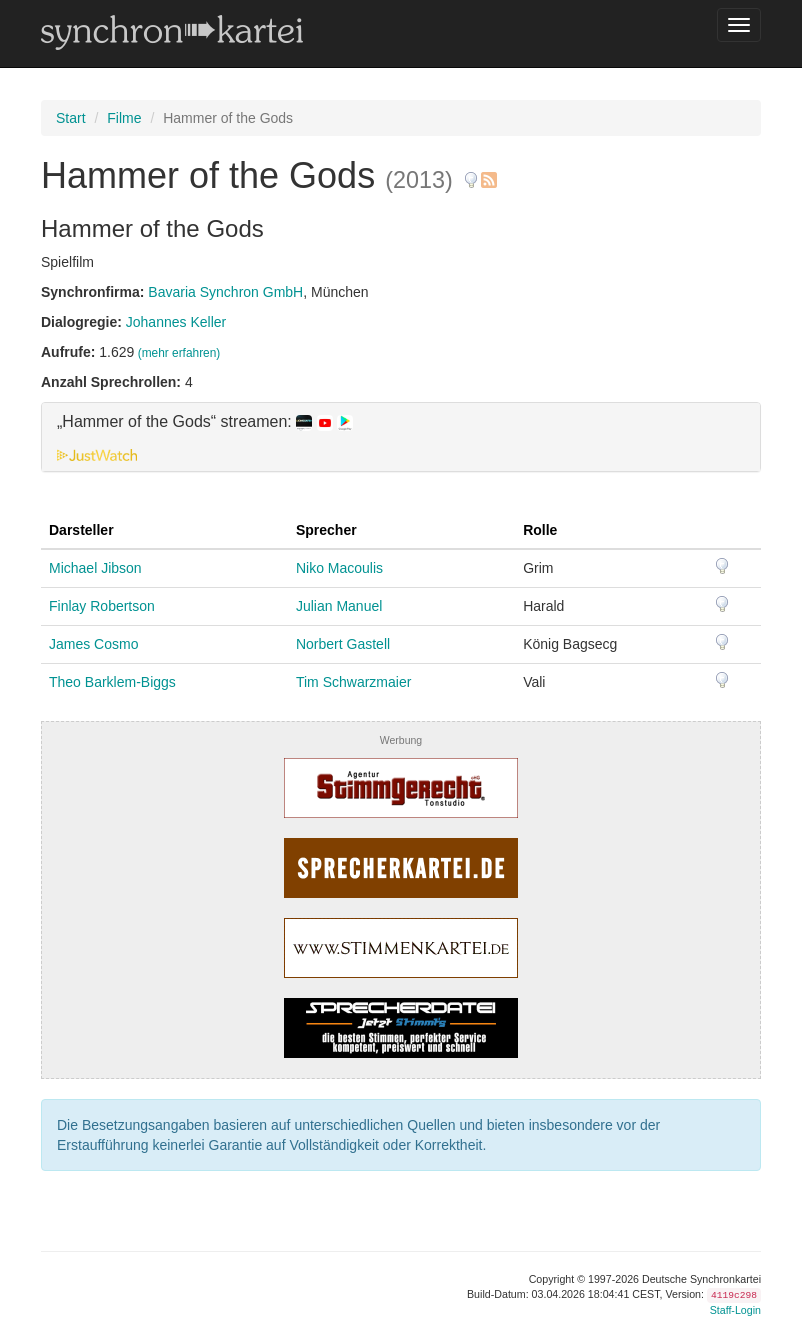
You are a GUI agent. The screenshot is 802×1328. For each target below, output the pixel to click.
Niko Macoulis (339, 568)
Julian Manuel (339, 606)
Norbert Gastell (343, 644)
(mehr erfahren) (179, 353)
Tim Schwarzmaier (353, 682)
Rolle (540, 530)
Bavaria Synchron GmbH (225, 292)
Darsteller (81, 530)
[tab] (401, 437)
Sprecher (326, 530)
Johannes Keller (176, 322)
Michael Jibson (95, 568)
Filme (124, 118)
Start (71, 118)
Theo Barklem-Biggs (112, 682)
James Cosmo (93, 644)
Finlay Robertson (102, 606)
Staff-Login (735, 1310)
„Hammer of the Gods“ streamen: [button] (205, 422)
